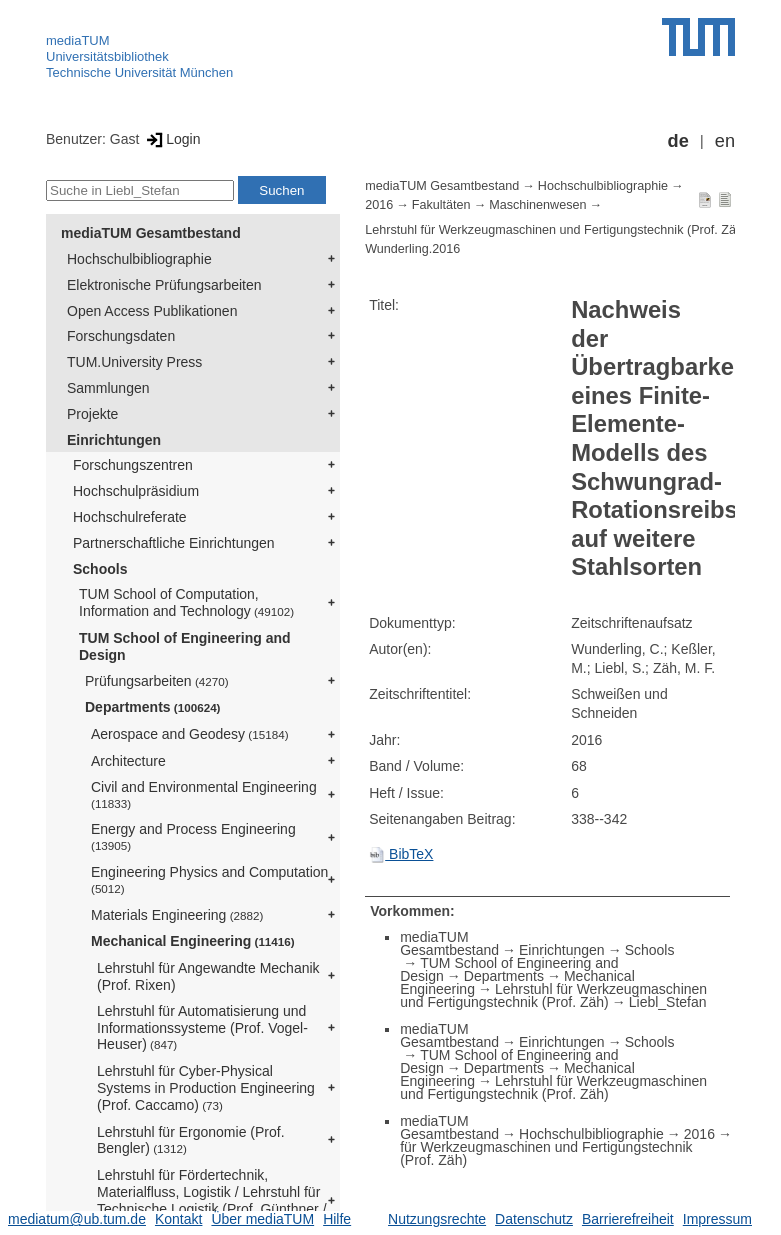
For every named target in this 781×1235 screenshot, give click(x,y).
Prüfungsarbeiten (157, 681)
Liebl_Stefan (668, 1002)
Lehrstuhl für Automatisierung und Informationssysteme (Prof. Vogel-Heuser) (202, 1028)
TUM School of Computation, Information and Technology (186, 602)
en (725, 141)
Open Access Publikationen (152, 311)
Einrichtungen (114, 440)
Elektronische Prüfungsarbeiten (164, 285)
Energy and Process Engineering (193, 836)
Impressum (717, 1219)
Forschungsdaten (121, 336)
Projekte (92, 414)
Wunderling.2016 (412, 249)
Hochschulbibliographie (139, 259)
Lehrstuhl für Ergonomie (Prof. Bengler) (191, 1140)
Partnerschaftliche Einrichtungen (174, 543)
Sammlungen (108, 388)
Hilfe (337, 1219)
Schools (100, 569)
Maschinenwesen (537, 205)
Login (171, 139)
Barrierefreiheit (628, 1219)
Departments (153, 707)
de (678, 141)
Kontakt (178, 1219)
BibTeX (401, 854)
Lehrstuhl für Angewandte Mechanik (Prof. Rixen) (208, 976)
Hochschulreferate (130, 517)
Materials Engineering (177, 915)
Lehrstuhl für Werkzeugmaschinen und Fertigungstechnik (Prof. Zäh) (556, 230)
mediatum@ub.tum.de (77, 1219)
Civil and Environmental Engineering (204, 794)
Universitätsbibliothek (107, 56)
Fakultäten (441, 205)
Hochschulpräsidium (136, 491)
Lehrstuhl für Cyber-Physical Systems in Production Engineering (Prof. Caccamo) (206, 1088)
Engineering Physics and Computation (209, 879)
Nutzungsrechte (437, 1219)
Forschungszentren (133, 465)
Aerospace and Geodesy (190, 734)
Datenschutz (534, 1219)
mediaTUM (78, 40)
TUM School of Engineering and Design (185, 646)
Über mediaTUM (262, 1219)
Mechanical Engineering (193, 941)
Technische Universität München (139, 72)
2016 (379, 205)
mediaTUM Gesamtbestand (151, 233)
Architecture (128, 761)
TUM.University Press (134, 362)
